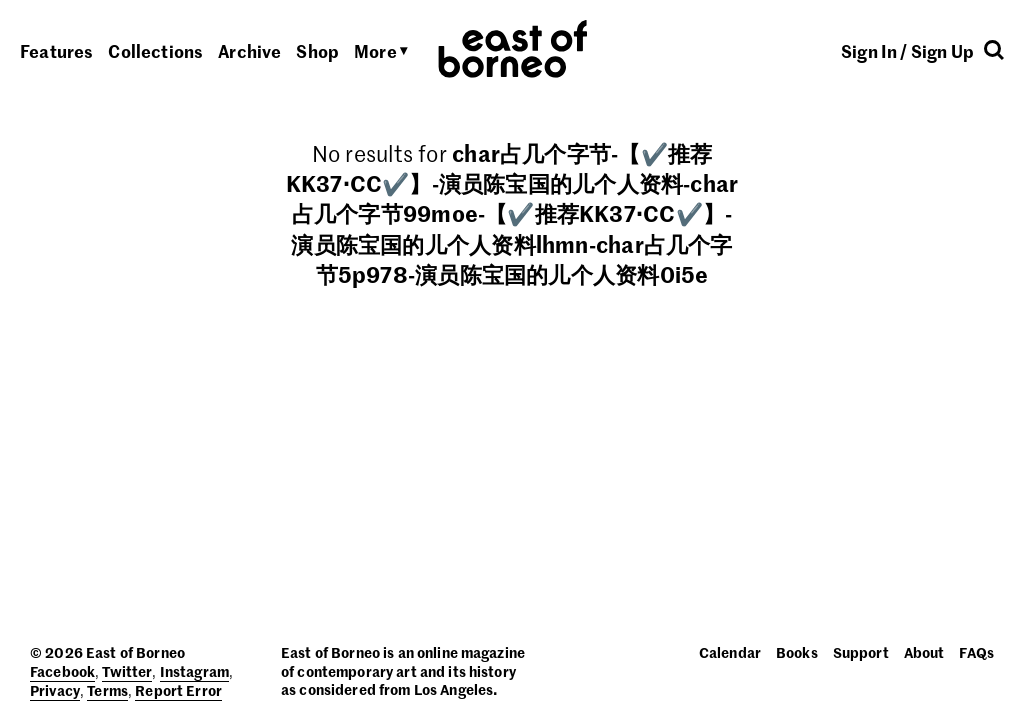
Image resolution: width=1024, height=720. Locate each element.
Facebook (62, 671)
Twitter (127, 671)
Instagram (194, 671)
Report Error (178, 690)
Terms (107, 690)
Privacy (55, 690)
